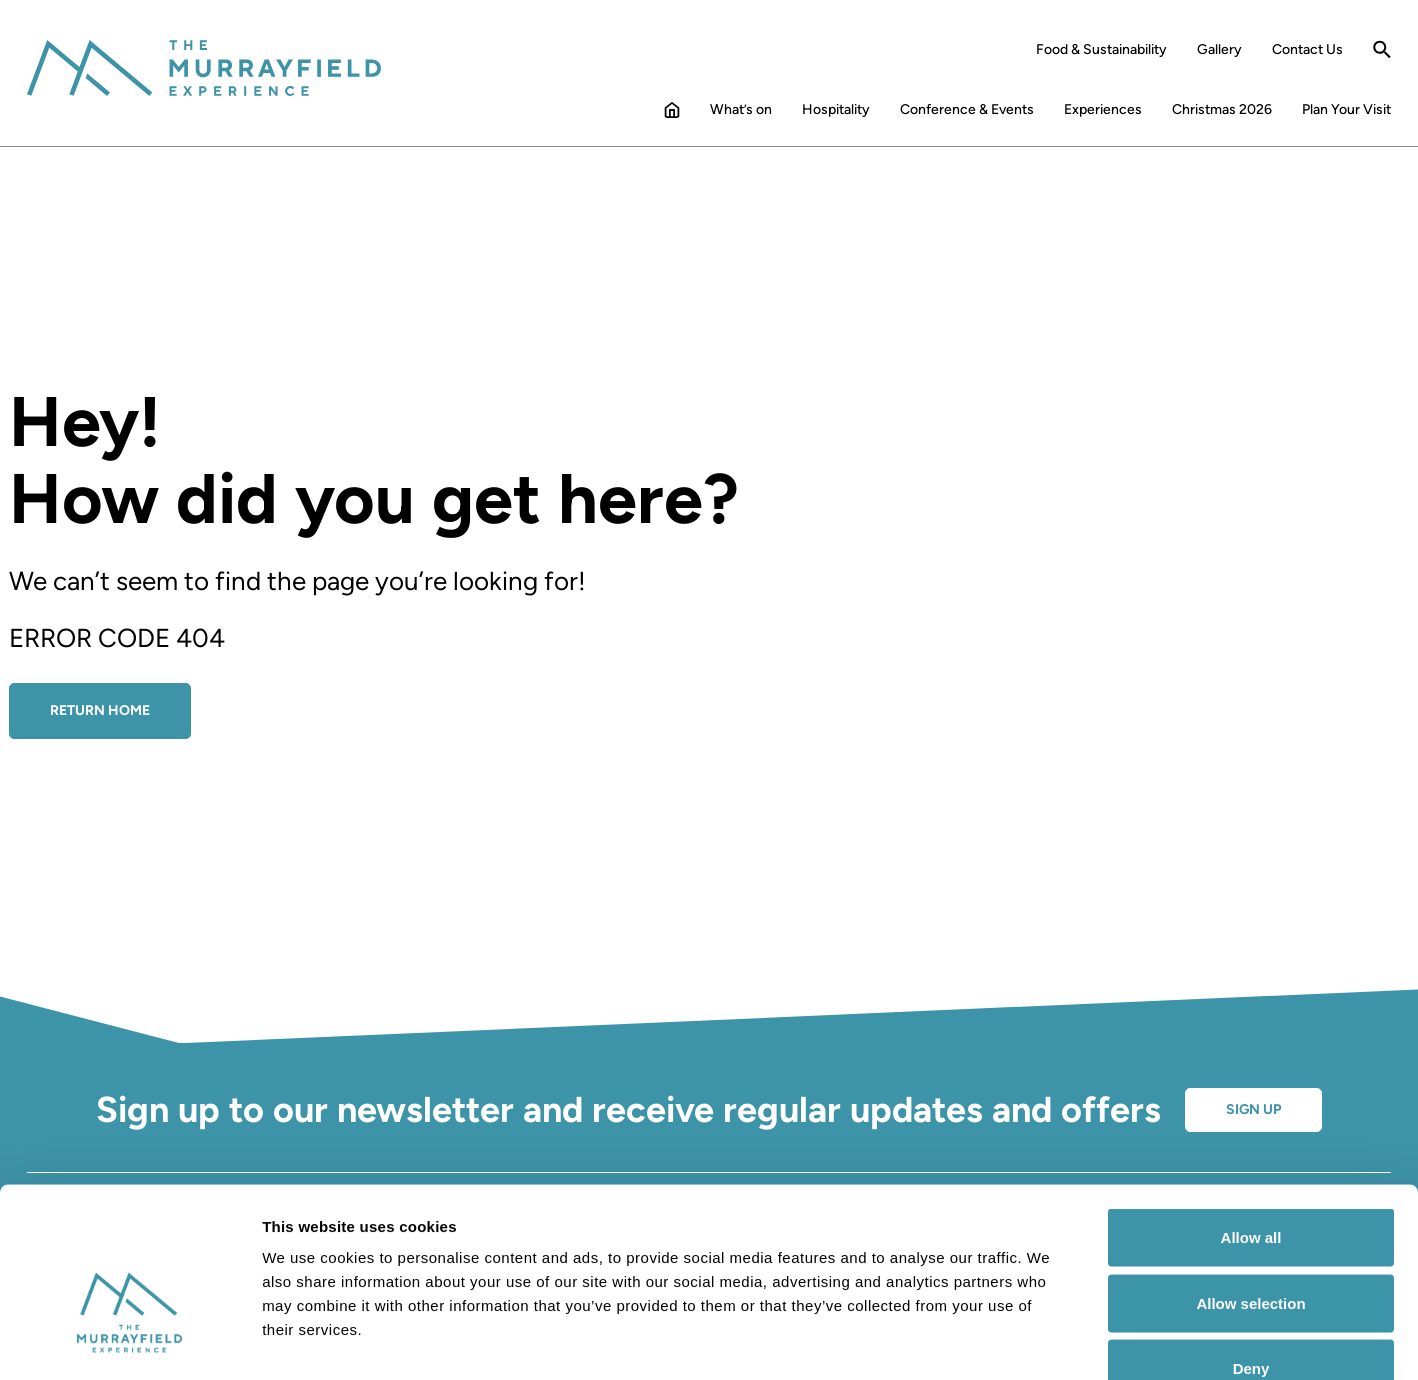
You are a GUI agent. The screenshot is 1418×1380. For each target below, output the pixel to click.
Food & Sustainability (1101, 50)
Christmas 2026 (1222, 110)
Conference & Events (967, 110)
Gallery (1219, 50)
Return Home (100, 710)
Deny (1251, 1248)
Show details (1049, 1340)
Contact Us (1307, 50)
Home (672, 114)
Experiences (1103, 110)
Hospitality (836, 110)
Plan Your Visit (1346, 110)
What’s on (741, 110)
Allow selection (1250, 1183)
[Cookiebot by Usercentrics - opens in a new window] (129, 1341)
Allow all (1251, 1117)
